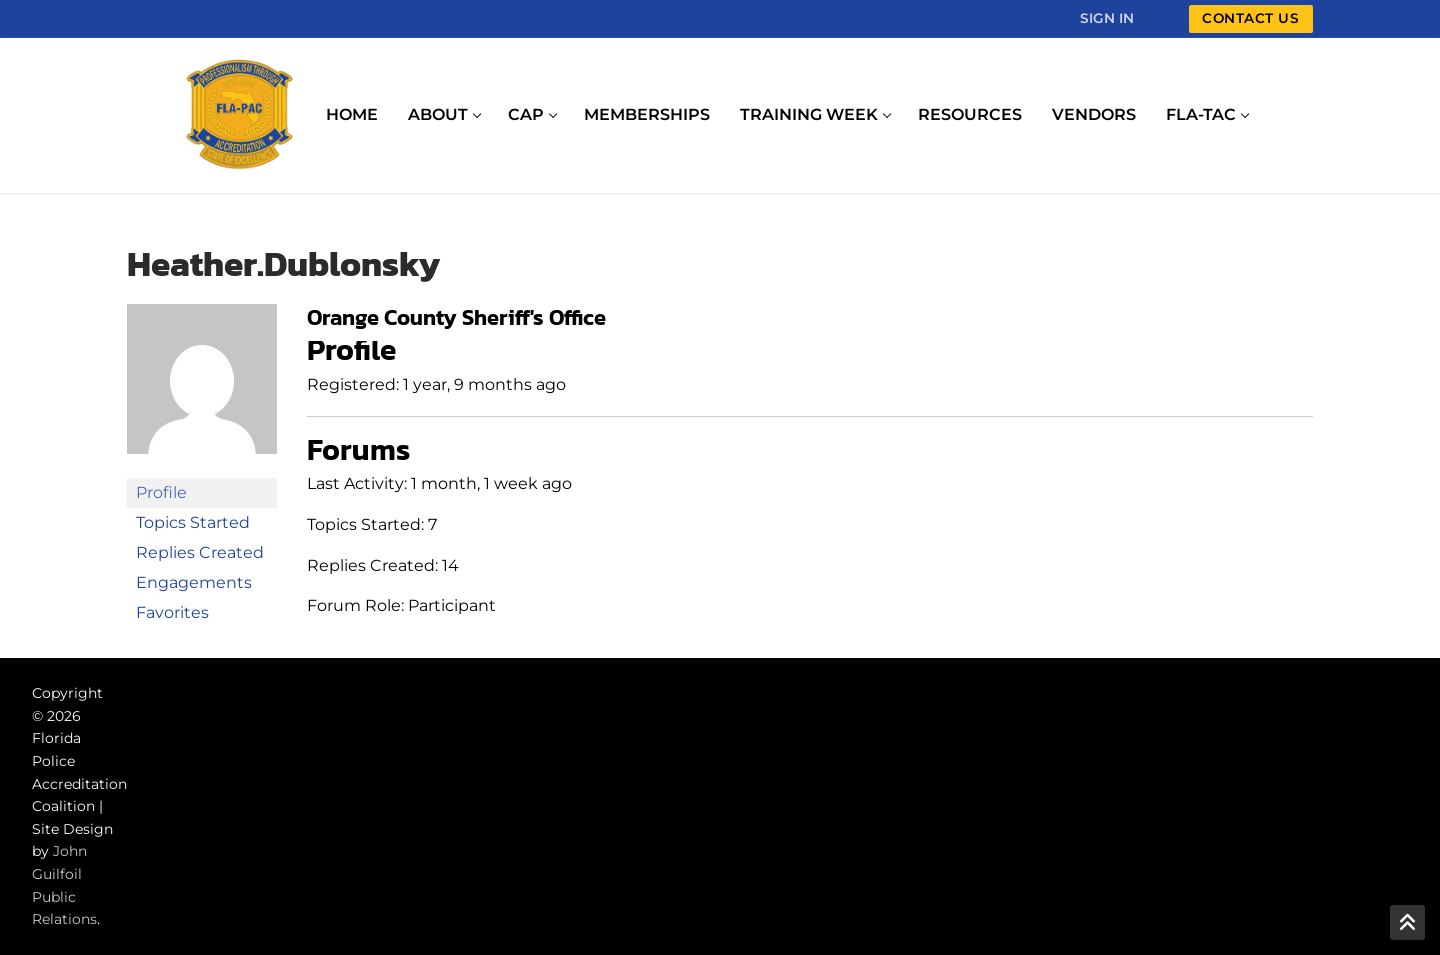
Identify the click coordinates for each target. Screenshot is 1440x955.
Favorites (172, 612)
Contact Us (1250, 18)
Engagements (194, 582)
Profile (161, 492)
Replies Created (200, 552)
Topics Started (193, 522)
